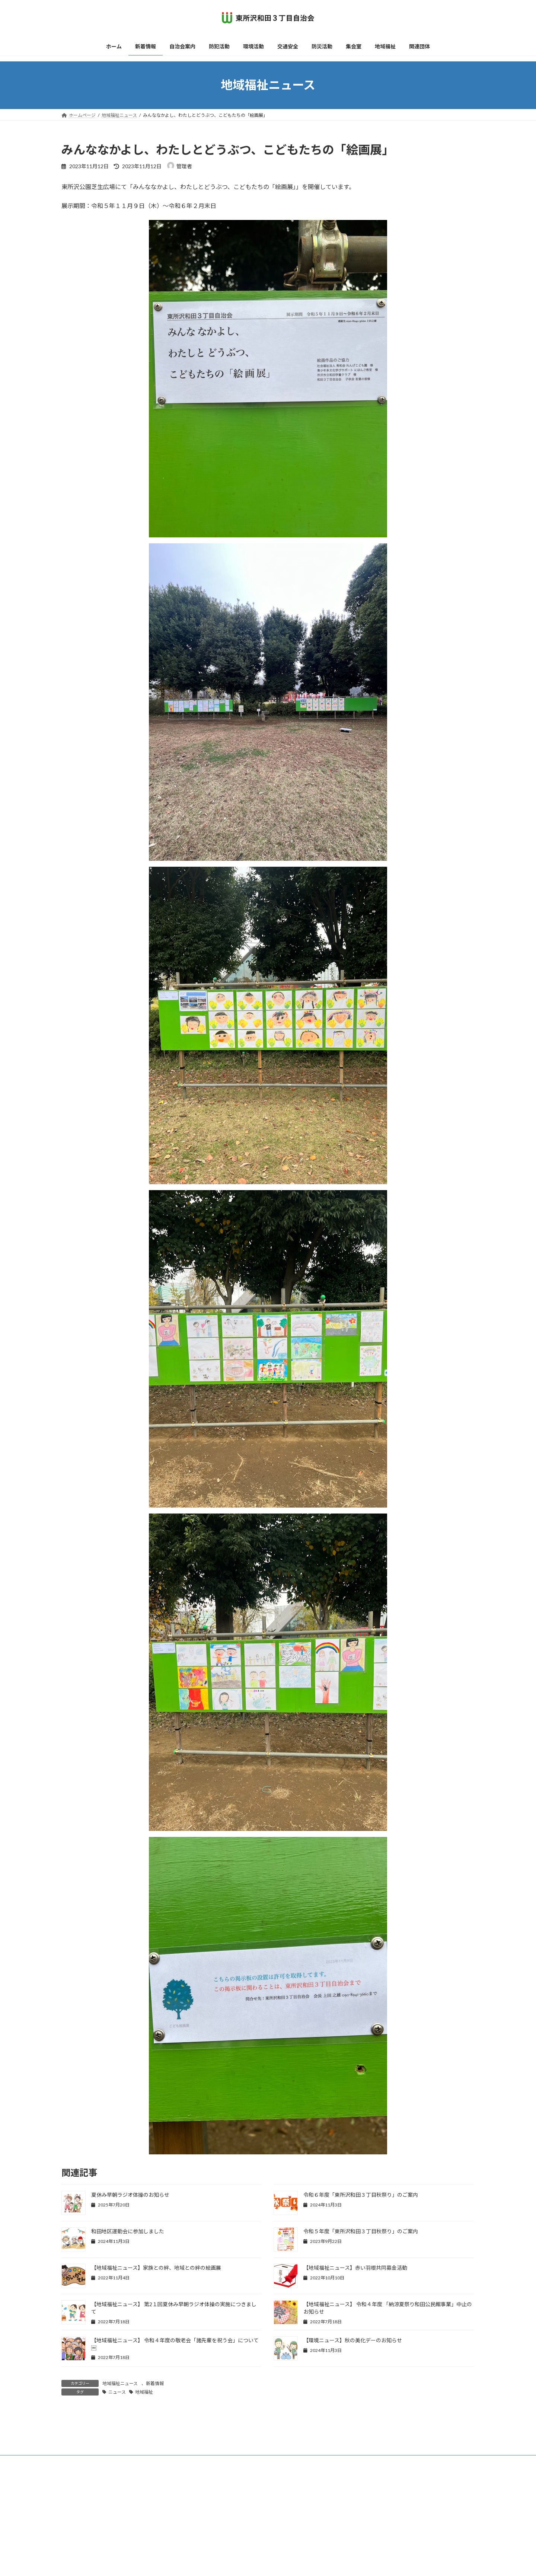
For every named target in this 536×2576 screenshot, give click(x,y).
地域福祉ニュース (120, 2383)
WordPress (227, 2562)
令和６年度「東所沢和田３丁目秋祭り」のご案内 (360, 2195)
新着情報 (155, 2383)
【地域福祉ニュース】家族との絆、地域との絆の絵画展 (156, 2268)
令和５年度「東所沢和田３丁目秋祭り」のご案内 (360, 2231)
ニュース (117, 2392)
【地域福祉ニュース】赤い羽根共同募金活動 (355, 2268)
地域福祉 (144, 2392)
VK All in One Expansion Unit (316, 2562)
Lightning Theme (266, 2562)
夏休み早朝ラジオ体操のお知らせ (130, 2195)
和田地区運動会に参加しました (127, 2231)
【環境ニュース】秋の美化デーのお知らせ (352, 2340)
